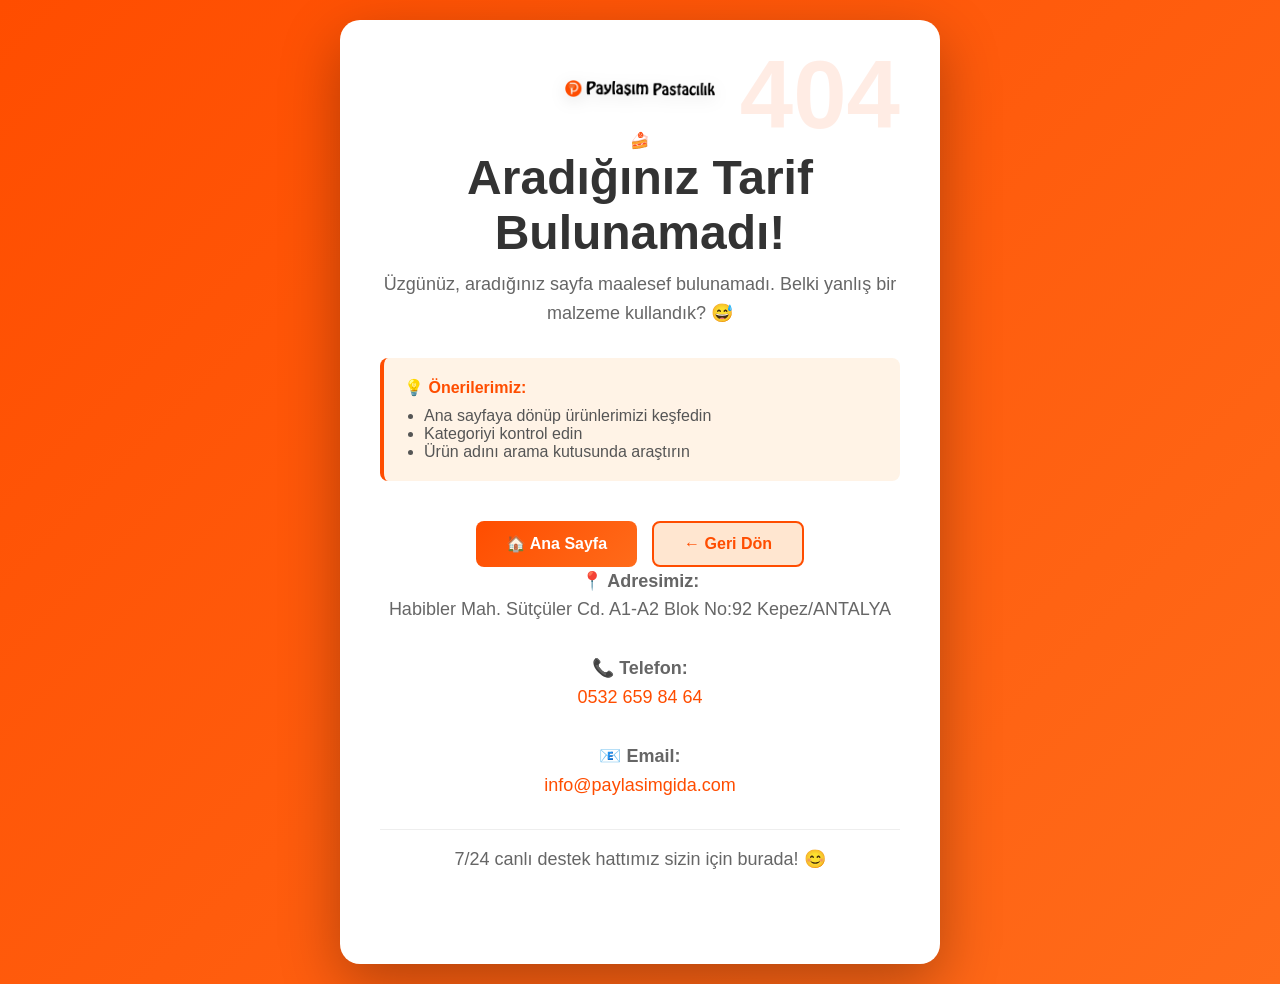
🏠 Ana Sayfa (556, 545)
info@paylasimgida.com (639, 786)
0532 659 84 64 (639, 699)
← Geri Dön (728, 544)
